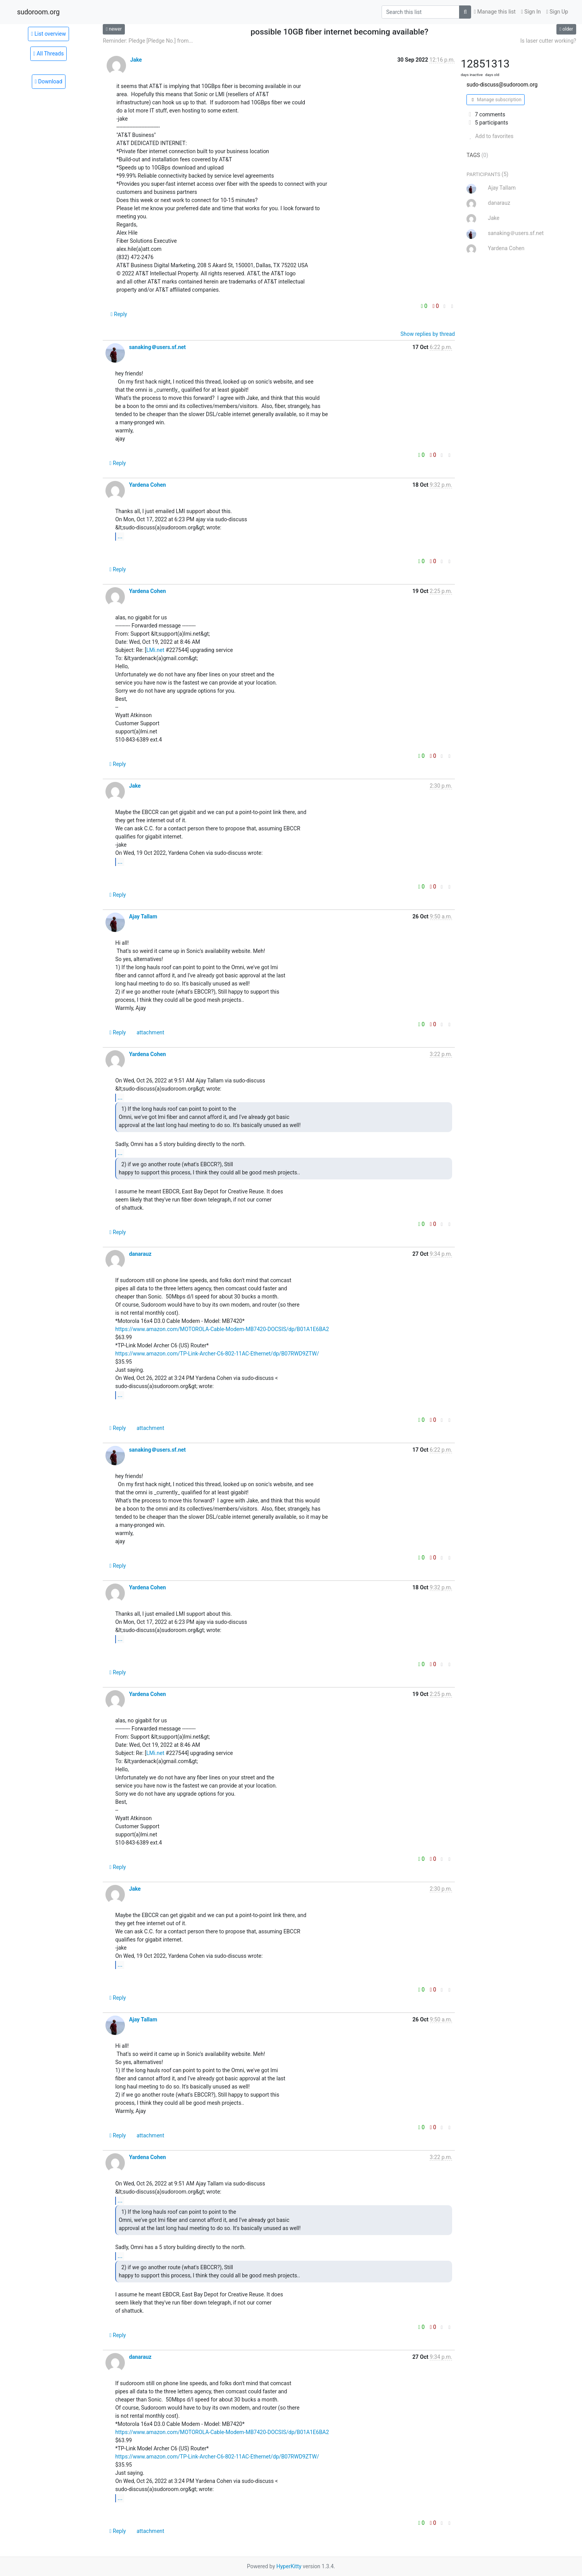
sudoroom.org (38, 12)
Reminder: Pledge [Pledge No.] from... (148, 41)
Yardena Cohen (147, 485)
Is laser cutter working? (548, 41)
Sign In (531, 12)
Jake (136, 60)
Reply (119, 314)
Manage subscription (495, 99)
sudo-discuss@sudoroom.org (501, 84)
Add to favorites (489, 136)
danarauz (140, 1254)
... (120, 536)
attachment (150, 1032)
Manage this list (495, 12)
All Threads (48, 53)
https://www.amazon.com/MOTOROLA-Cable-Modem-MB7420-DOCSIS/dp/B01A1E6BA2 (222, 1329)
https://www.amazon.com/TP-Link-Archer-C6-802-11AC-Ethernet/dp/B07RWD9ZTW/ (217, 1353)
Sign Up (557, 12)
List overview (48, 34)
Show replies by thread (428, 334)
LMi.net (155, 650)
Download (48, 81)
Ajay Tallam (143, 916)
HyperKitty (289, 2566)
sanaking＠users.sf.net (157, 347)
